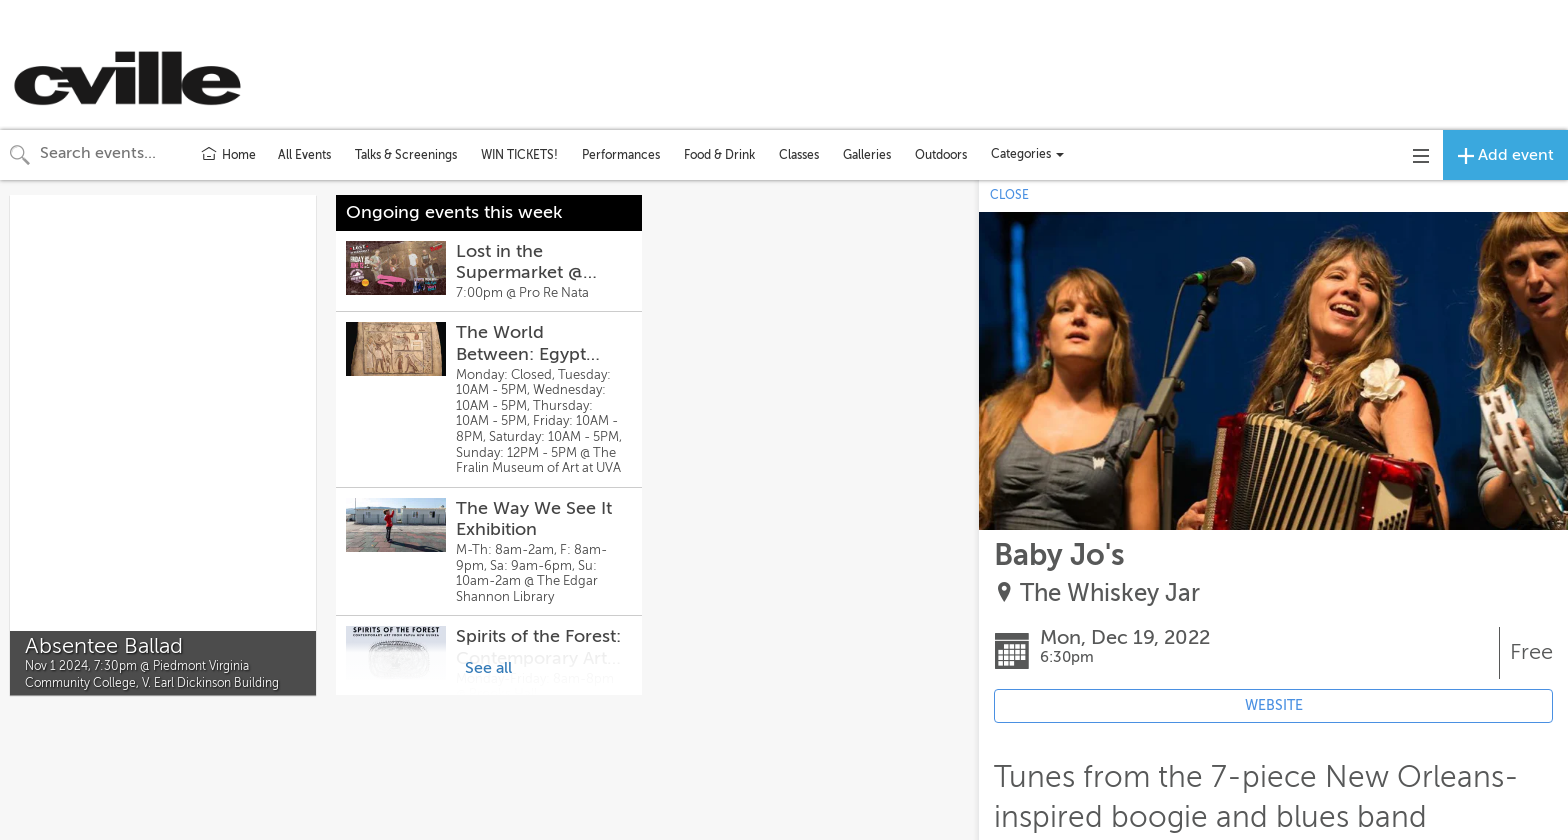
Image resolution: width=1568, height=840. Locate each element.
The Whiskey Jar (1110, 593)
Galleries (867, 155)
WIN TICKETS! (519, 155)
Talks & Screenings (406, 155)
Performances (621, 155)
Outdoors (941, 155)
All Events (304, 155)
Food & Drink (719, 155)
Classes (799, 155)
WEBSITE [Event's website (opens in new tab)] (1274, 705)
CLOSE (1009, 195)
